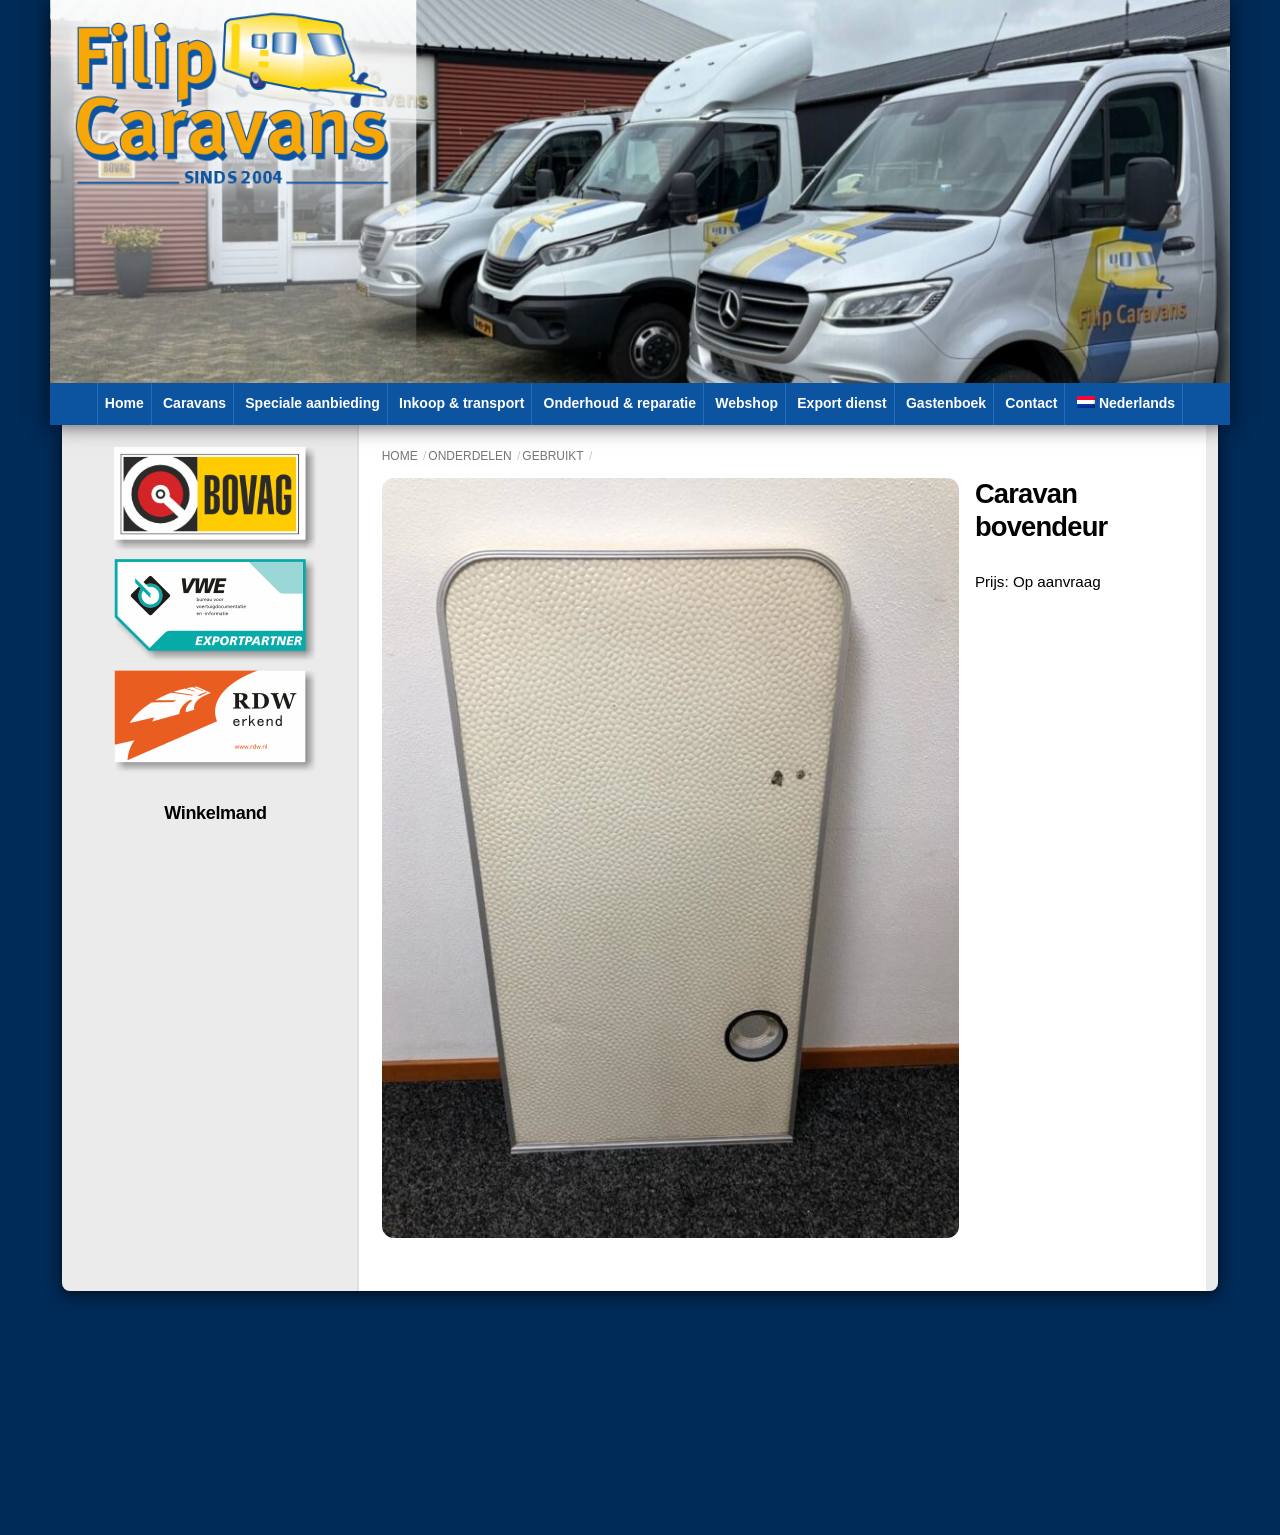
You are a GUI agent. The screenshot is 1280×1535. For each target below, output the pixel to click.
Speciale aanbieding (312, 403)
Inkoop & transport (461, 403)
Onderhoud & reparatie (620, 403)
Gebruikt (552, 456)
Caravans (194, 403)
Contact (1031, 403)
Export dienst (841, 403)
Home (124, 403)
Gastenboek (946, 403)
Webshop (746, 403)
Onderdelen (469, 456)
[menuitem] (1126, 404)
